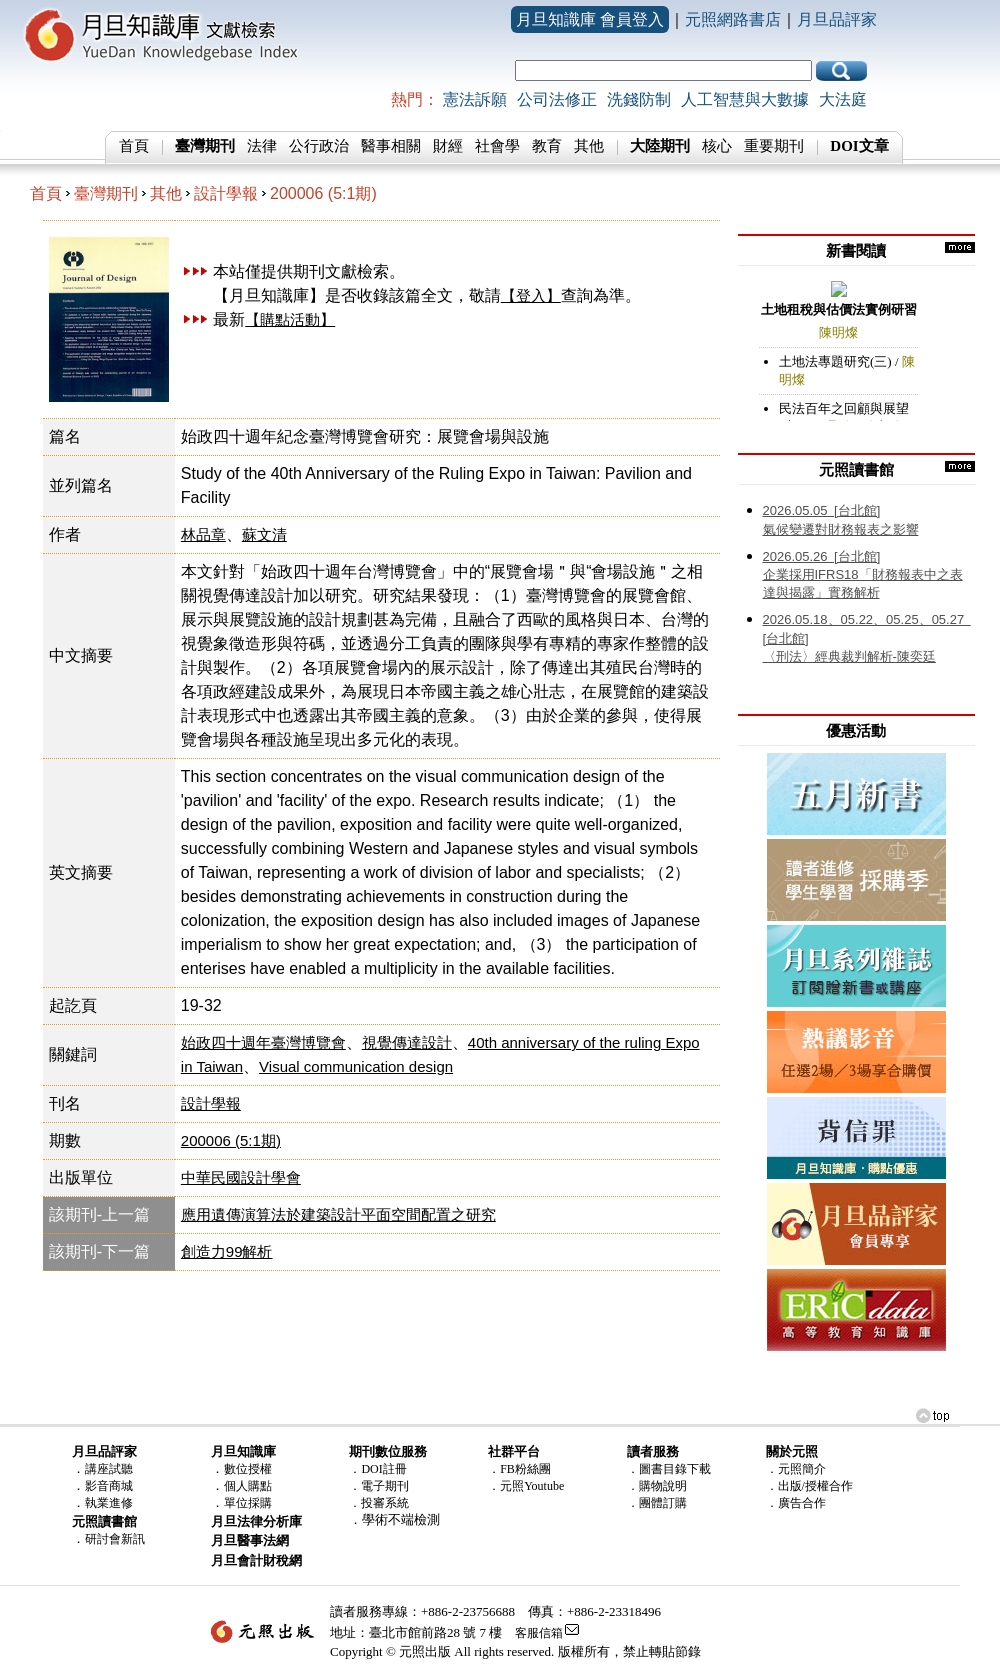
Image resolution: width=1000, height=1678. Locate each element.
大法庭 (843, 99)
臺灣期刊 (106, 193)
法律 (262, 146)
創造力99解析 (227, 1251)
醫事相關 (391, 146)
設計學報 (226, 193)
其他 (589, 146)
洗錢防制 (639, 99)
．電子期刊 (379, 1486)
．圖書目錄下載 (669, 1469)
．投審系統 (379, 1503)
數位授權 (248, 1469)
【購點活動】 (290, 319)
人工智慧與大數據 (745, 99)
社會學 (497, 146)
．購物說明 (657, 1486)
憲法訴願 (475, 99)
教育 (547, 146)
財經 (448, 146)
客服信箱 (539, 1633)
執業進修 (109, 1503)
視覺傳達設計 (407, 1042)
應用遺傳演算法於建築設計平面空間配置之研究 (338, 1214)
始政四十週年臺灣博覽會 (263, 1042)
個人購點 (248, 1486)
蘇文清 (264, 534)
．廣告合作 (796, 1503)
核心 (717, 146)
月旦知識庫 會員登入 (590, 19)
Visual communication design (356, 1066)
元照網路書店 (733, 19)
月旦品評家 (837, 19)
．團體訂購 (657, 1503)
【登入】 (531, 295)
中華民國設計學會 (241, 1177)
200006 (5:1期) (323, 193)
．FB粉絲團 (519, 1469)
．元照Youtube (526, 1486)
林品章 (203, 534)
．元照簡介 (796, 1469)
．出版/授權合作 (809, 1486)
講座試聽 (109, 1469)
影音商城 (109, 1486)
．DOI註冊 (377, 1469)
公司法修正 (557, 99)
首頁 (134, 146)
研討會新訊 (115, 1539)
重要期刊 (774, 146)
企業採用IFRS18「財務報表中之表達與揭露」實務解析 (863, 575)
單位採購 (248, 1503)
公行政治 (319, 146)
